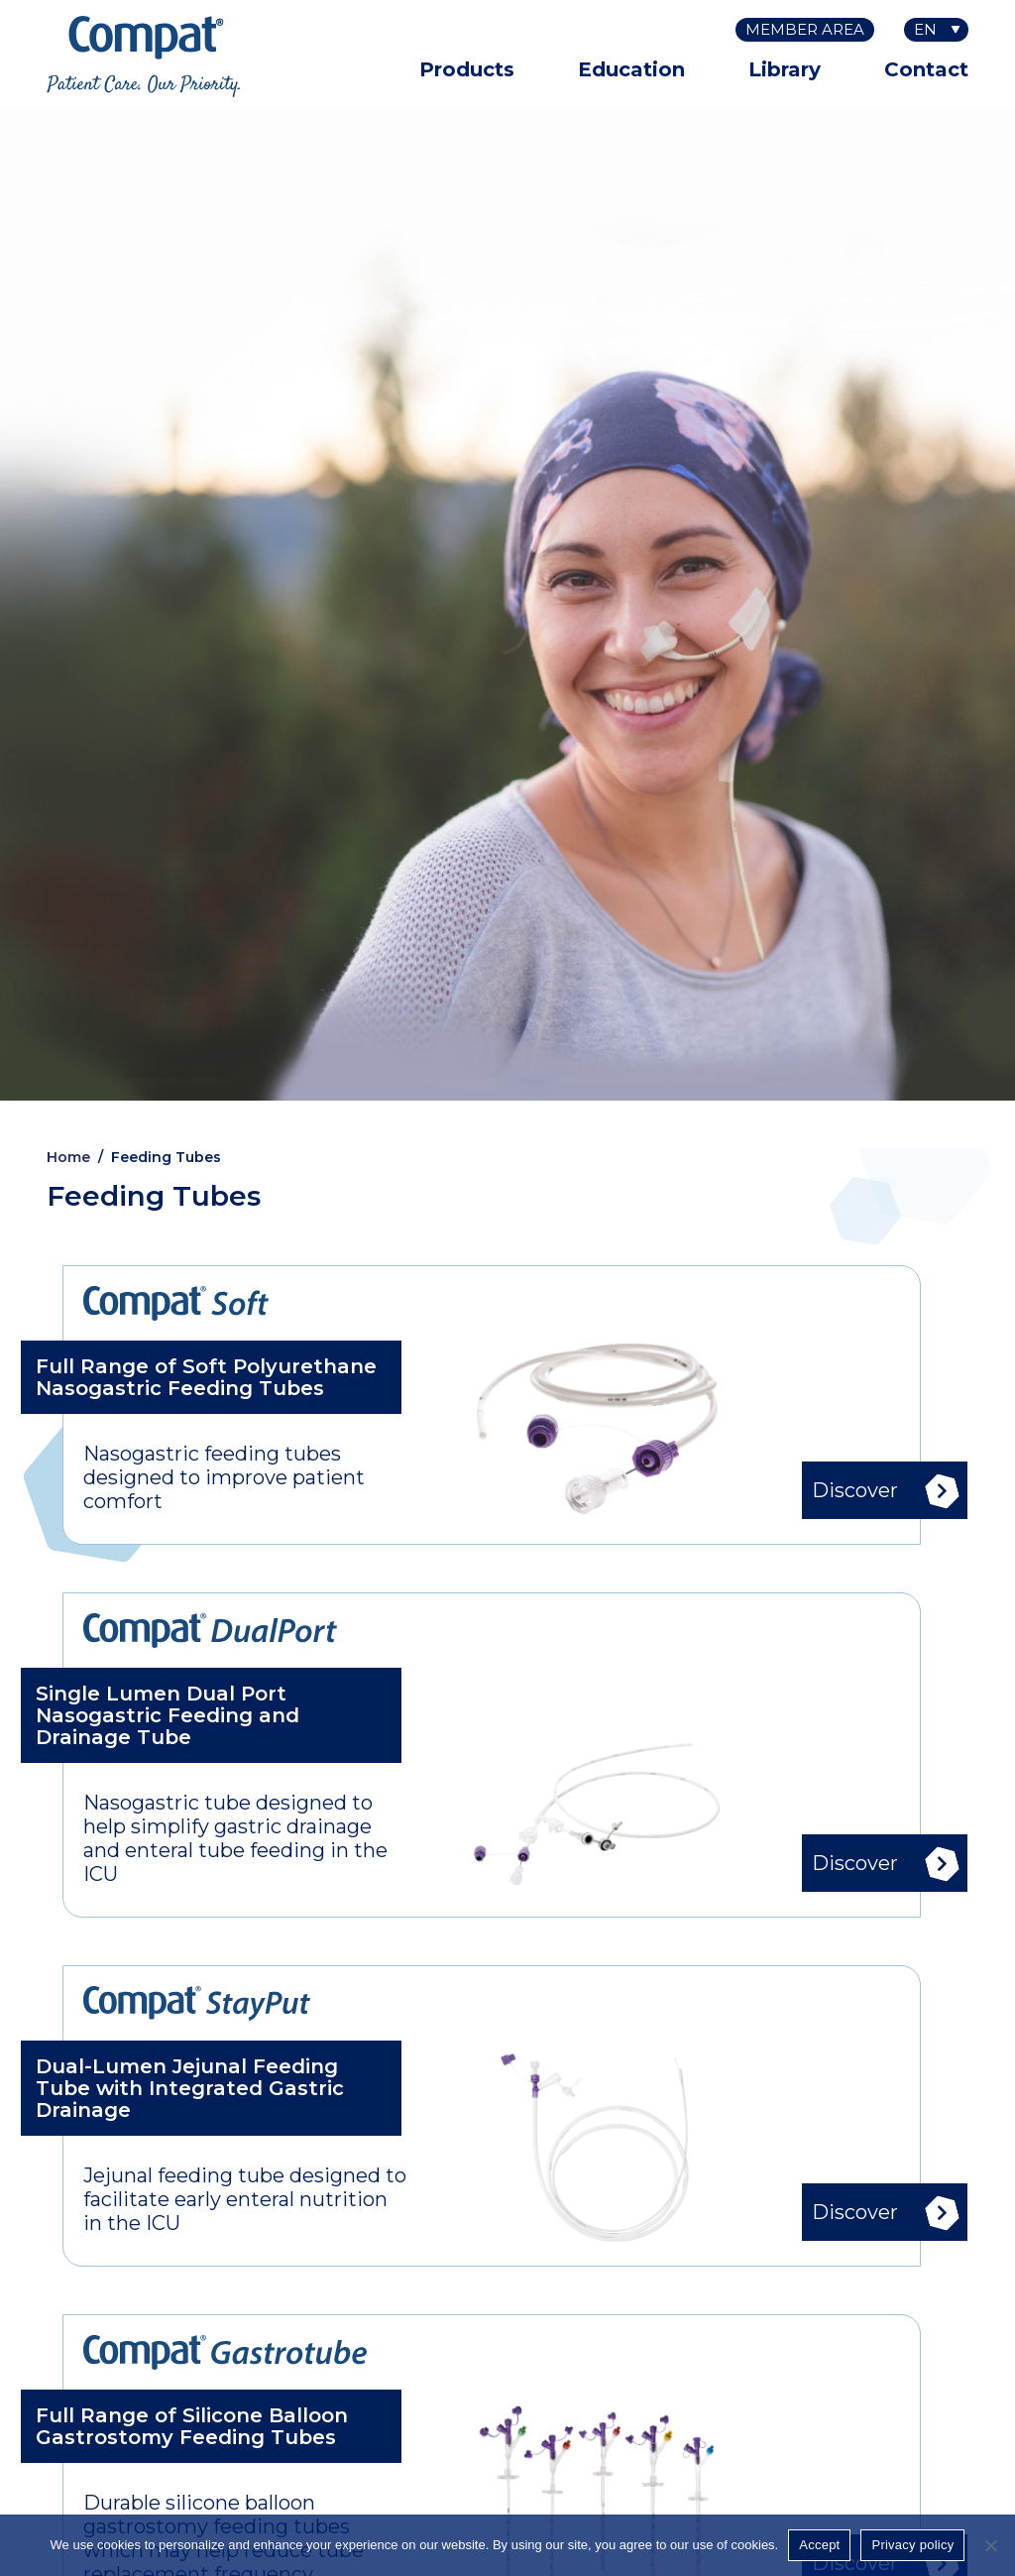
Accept (819, 2544)
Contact (926, 69)
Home (68, 1157)
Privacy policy (912, 2544)
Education (631, 69)
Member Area (804, 29)
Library (784, 69)
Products (466, 69)
